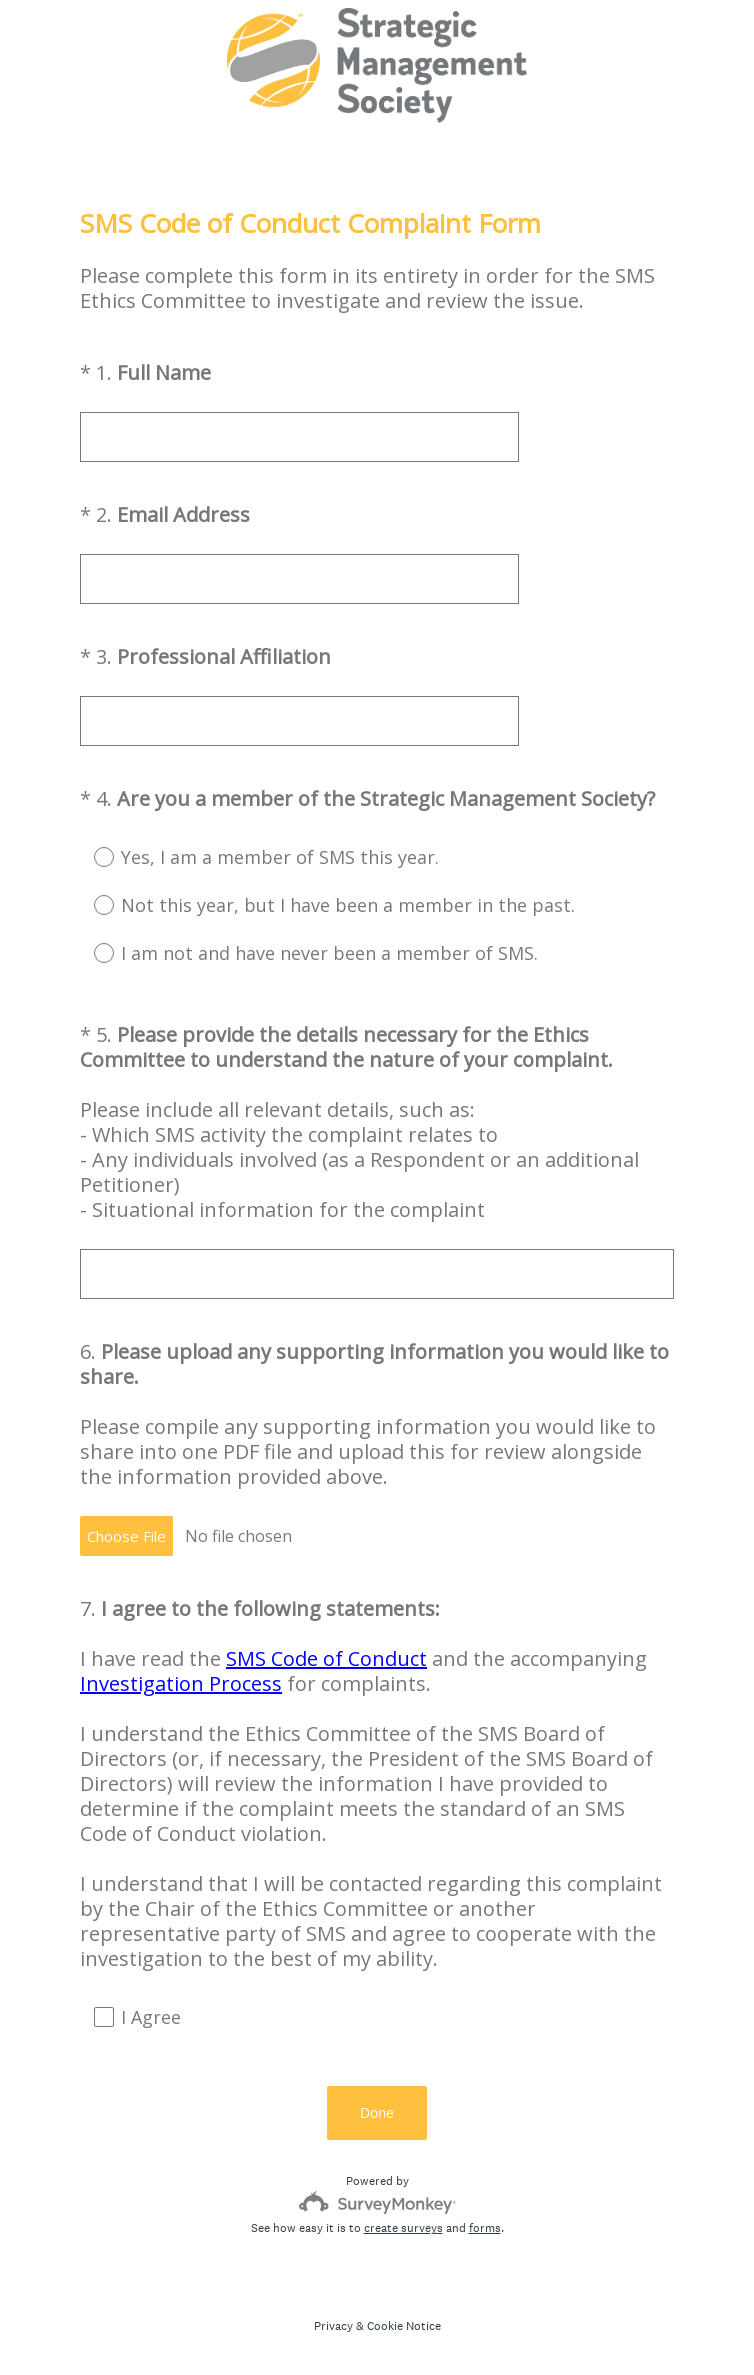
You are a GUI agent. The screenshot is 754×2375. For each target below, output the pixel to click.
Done (377, 2112)
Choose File (126, 1536)
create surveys (403, 2228)
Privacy (333, 2326)
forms (485, 2228)
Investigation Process (181, 1683)
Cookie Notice (404, 2326)
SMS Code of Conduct (326, 1658)
